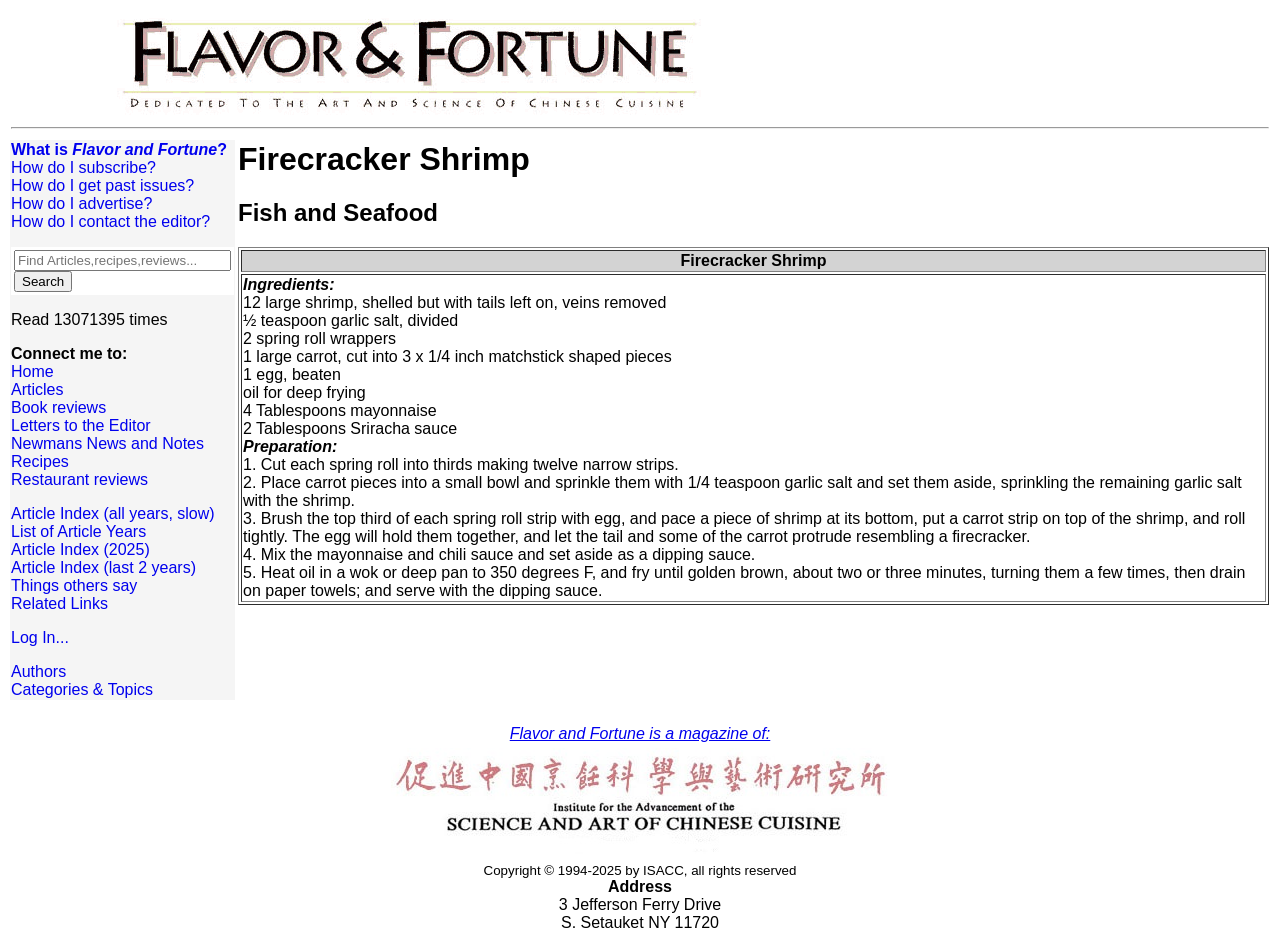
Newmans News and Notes (107, 443)
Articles (37, 389)
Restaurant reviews (79, 479)
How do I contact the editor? (110, 221)
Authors (38, 671)
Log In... (40, 637)
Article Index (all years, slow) (113, 513)
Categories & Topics (82, 689)
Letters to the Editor (81, 425)
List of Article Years (78, 531)
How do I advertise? (81, 203)
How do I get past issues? (102, 185)
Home (32, 371)
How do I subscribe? (83, 167)
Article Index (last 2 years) (103, 567)
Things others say (74, 585)
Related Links (59, 603)
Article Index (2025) (80, 549)
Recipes (40, 461)
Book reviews (58, 407)
